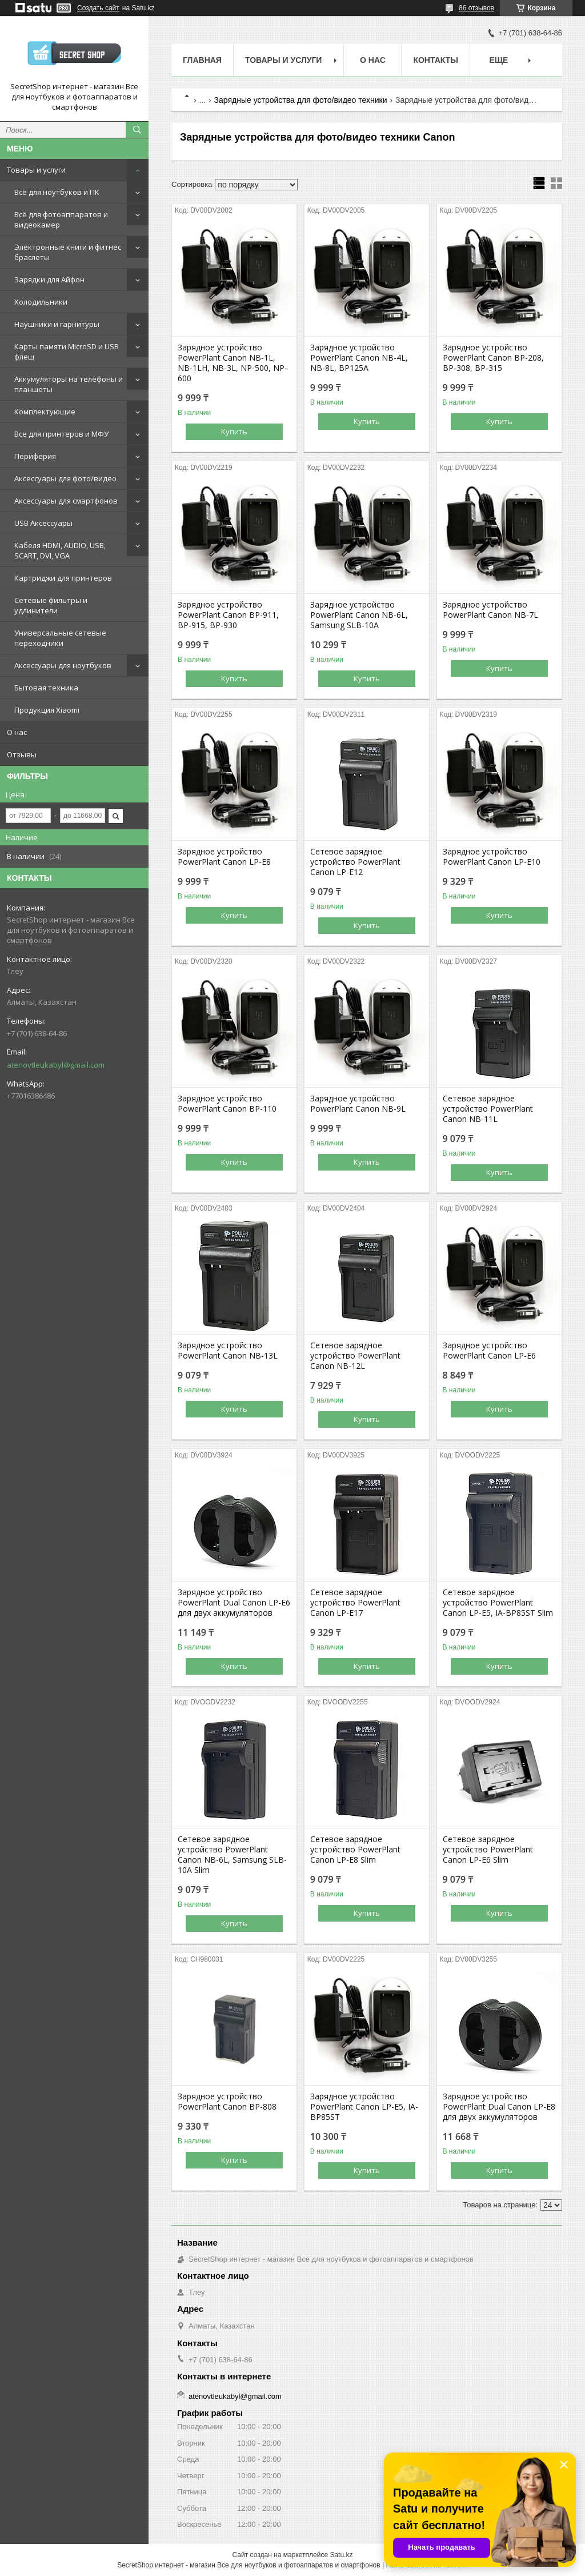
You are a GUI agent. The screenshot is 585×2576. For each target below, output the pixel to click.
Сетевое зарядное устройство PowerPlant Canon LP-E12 (355, 861)
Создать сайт (98, 8)
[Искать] (137, 129)
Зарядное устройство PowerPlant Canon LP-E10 (491, 856)
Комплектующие (44, 411)
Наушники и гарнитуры (56, 324)
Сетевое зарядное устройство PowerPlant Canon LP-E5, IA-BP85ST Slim (498, 1602)
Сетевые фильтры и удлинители (50, 605)
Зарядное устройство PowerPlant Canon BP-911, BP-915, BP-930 (228, 615)
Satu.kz (341, 2555)
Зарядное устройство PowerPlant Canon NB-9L (358, 1103)
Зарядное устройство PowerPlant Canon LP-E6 (489, 1350)
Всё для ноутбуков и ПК (56, 192)
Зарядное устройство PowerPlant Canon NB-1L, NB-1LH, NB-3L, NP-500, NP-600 (232, 363)
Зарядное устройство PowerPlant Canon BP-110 (227, 1103)
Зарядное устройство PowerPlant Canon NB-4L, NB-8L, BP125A (359, 357)
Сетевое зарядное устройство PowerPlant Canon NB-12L (355, 1355)
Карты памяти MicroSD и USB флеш (66, 351)
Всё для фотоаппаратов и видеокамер (61, 219)
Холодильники (40, 302)
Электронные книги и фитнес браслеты (67, 252)
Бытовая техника (46, 687)
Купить (234, 431)
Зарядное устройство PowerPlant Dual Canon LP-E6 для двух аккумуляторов (234, 1602)
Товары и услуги (36, 170)
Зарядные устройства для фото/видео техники (300, 100)
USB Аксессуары (43, 523)
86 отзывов (476, 8)
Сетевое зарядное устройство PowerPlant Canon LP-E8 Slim (355, 1849)
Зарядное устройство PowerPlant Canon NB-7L (490, 610)
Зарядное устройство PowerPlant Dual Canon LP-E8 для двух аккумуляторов (499, 2106)
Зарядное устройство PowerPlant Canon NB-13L (228, 1350)
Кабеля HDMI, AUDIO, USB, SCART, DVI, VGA (60, 550)
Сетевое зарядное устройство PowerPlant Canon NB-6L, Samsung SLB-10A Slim (232, 1854)
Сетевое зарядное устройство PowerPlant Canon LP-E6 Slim (488, 1849)
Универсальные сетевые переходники (60, 638)
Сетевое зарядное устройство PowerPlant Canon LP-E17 (355, 1602)
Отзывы (22, 754)
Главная (202, 60)
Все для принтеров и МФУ (61, 434)
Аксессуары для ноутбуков (62, 665)
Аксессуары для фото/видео (65, 478)
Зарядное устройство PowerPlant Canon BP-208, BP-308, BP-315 (493, 357)
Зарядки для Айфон (49, 279)
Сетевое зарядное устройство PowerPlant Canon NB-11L (488, 1108)
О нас (17, 732)
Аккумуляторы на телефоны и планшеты (68, 384)
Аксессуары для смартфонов (66, 501)
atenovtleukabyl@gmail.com (56, 1065)
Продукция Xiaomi (46, 710)
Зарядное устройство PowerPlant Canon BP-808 (227, 2101)
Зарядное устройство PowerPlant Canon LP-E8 (224, 856)
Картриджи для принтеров (63, 578)
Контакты (435, 60)
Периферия (35, 456)
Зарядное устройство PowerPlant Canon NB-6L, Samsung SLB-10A (359, 615)
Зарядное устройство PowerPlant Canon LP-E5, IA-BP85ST (364, 2106)
